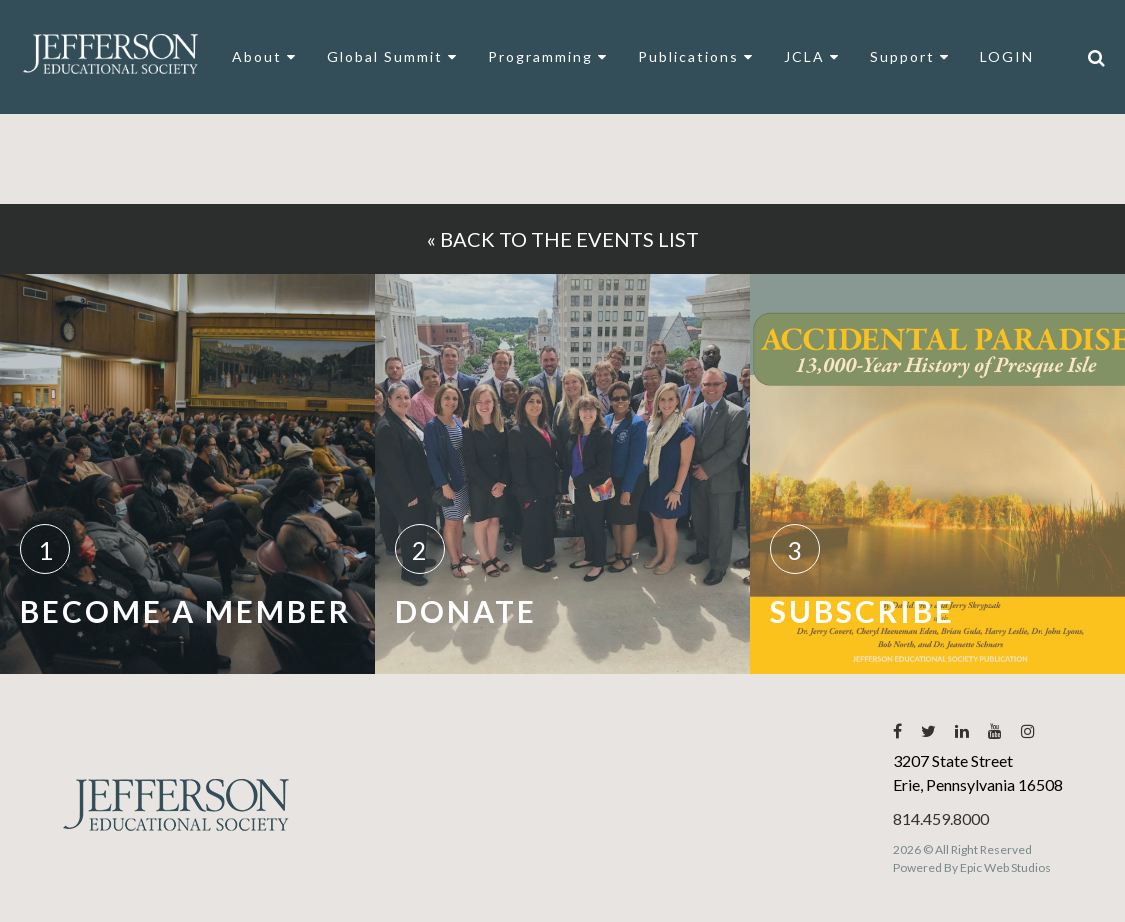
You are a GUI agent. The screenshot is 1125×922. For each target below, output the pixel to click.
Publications (696, 56)
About (264, 56)
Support (910, 56)
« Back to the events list (563, 239)
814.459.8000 (941, 818)
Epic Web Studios (1005, 867)
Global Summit (392, 56)
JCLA (812, 56)
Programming (548, 56)
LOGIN (1007, 56)
